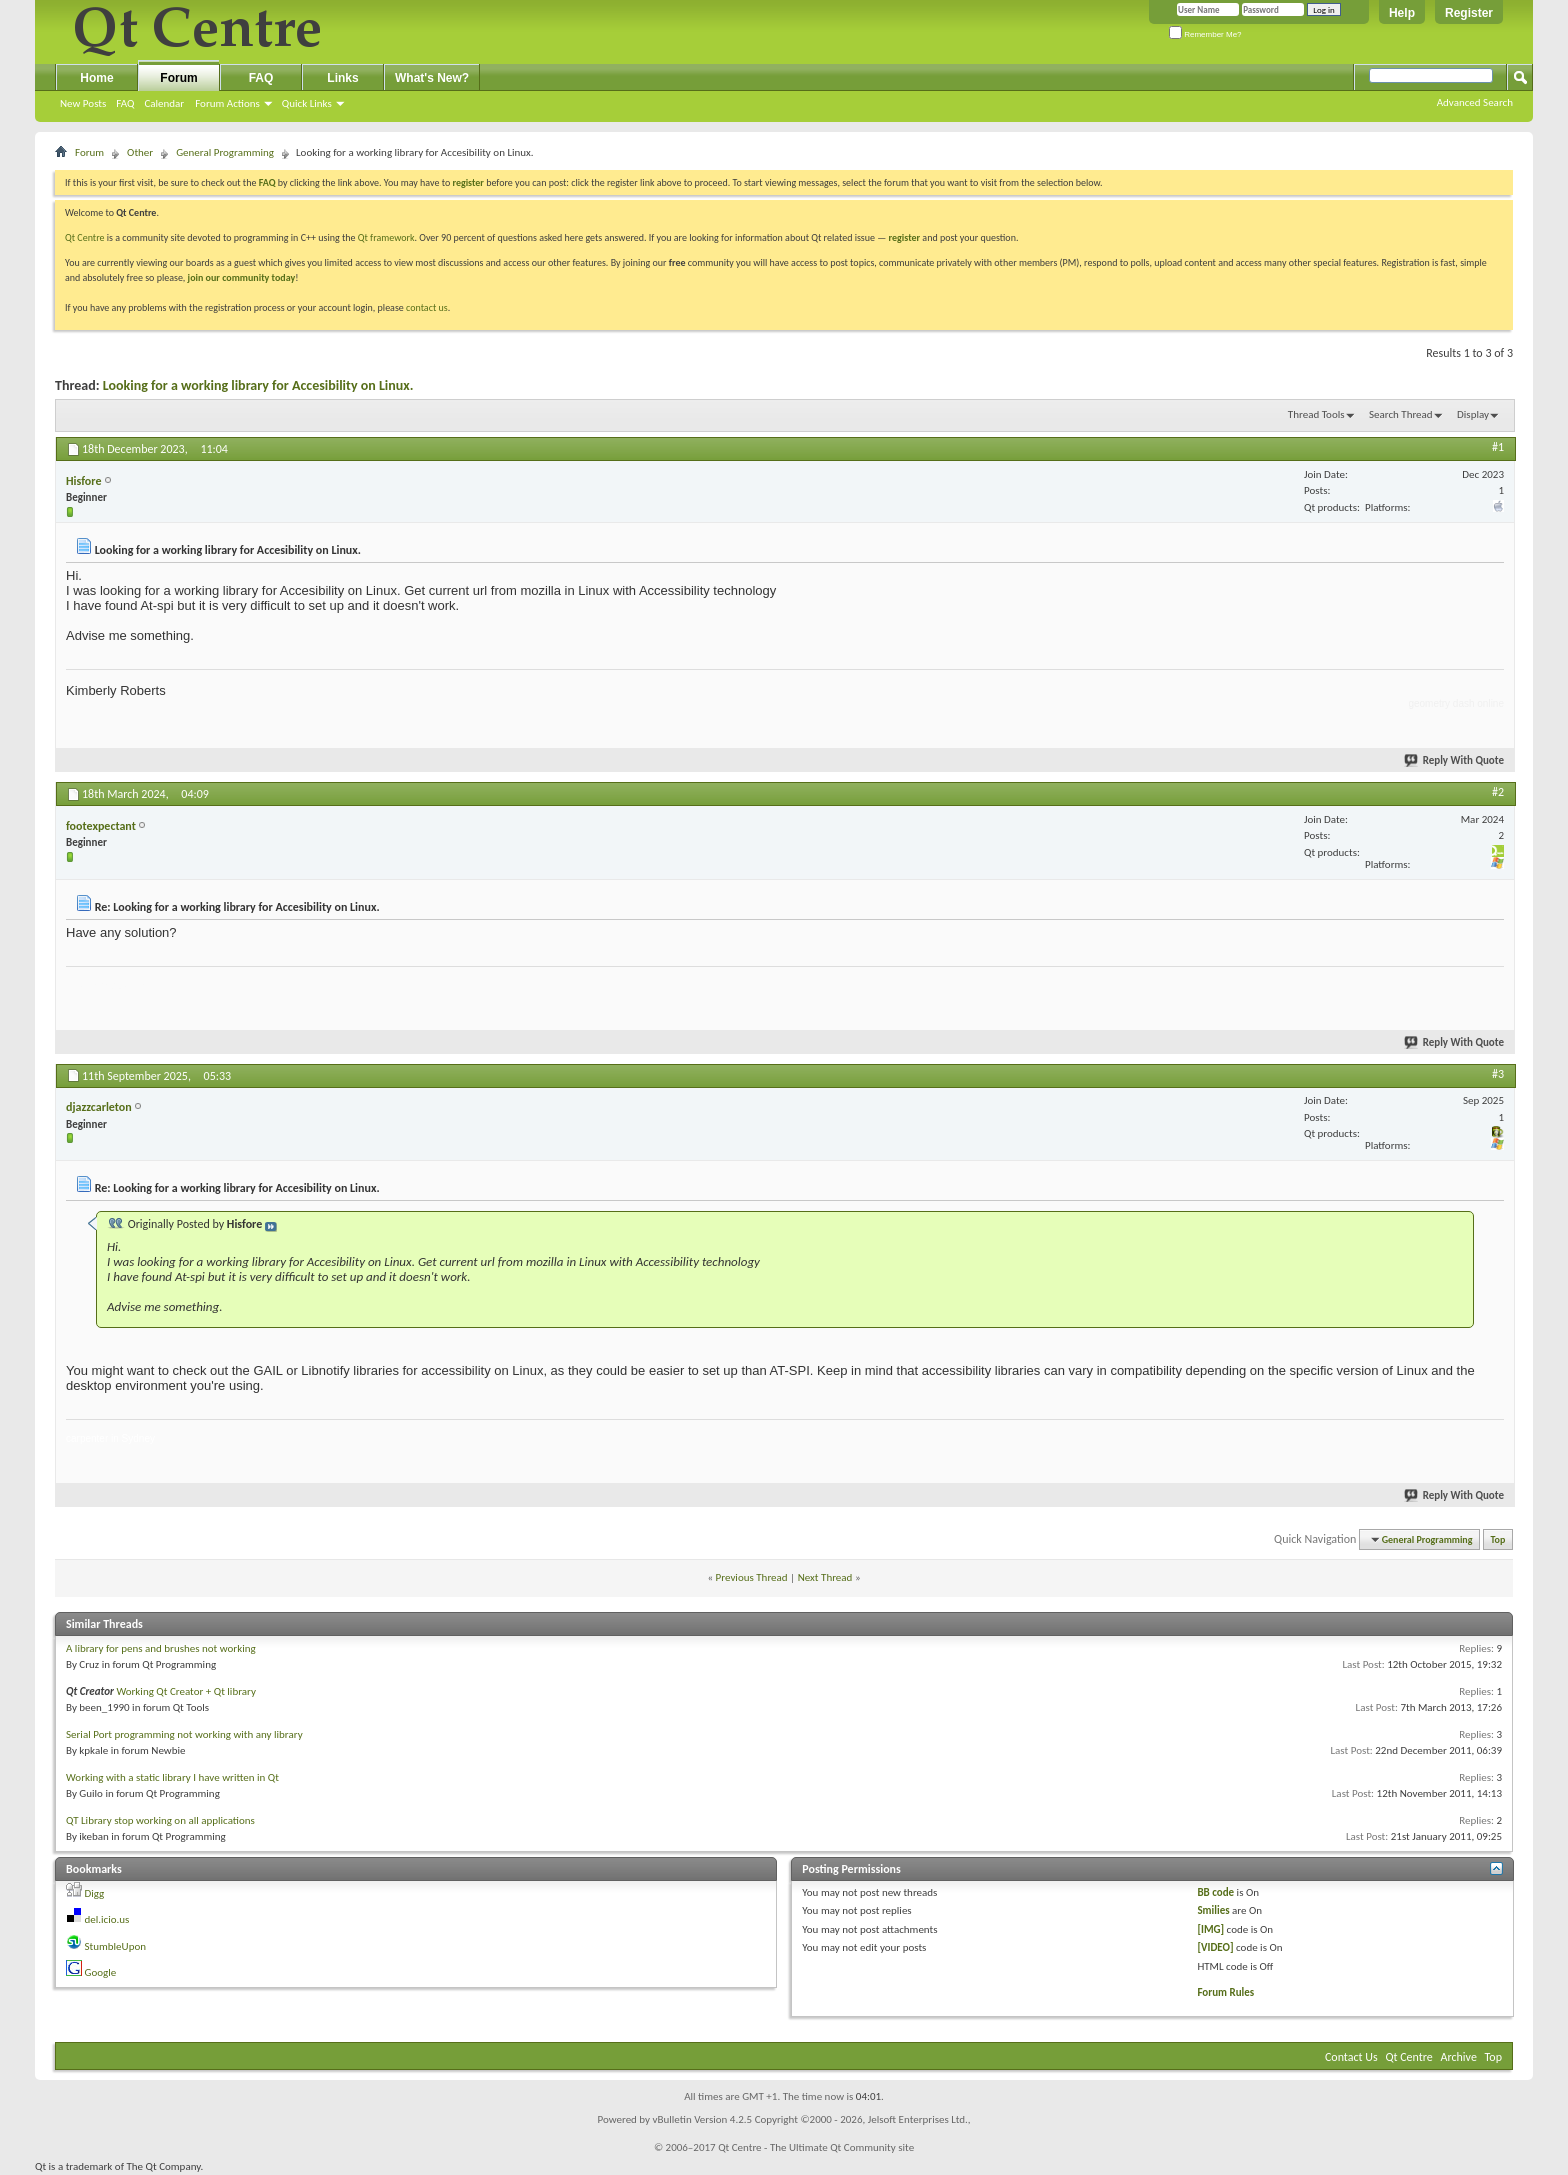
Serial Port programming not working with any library (184, 1734)
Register (1469, 13)
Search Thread (1401, 414)
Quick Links (307, 103)
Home (96, 78)
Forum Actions (227, 103)
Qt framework (386, 237)
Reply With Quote (1455, 760)
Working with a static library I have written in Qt (172, 1777)
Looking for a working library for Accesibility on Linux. (258, 385)
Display (1473, 414)
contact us (427, 307)
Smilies (1213, 1910)
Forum (178, 78)
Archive (1459, 2057)
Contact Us (1351, 2057)
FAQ (125, 103)
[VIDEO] (1215, 1947)
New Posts (83, 103)
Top (1498, 1539)
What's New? (432, 78)
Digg (95, 1893)
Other (140, 152)
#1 (1498, 447)
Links (342, 78)
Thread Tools (1316, 414)
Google (101, 1972)
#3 (1498, 1074)
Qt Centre (85, 237)
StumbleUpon (116, 1946)
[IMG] (1210, 1929)
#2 (1498, 792)
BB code (1215, 1892)
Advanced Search (1475, 102)
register (904, 237)
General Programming (225, 152)
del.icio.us (107, 1919)
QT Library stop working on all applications (160, 1820)
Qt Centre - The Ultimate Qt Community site (816, 2147)
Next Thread (825, 1577)
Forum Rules (1225, 1992)
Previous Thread (752, 1577)
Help (1402, 13)
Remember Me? (1205, 34)
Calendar (164, 103)
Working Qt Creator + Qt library (186, 1691)
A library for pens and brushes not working (161, 1648)
